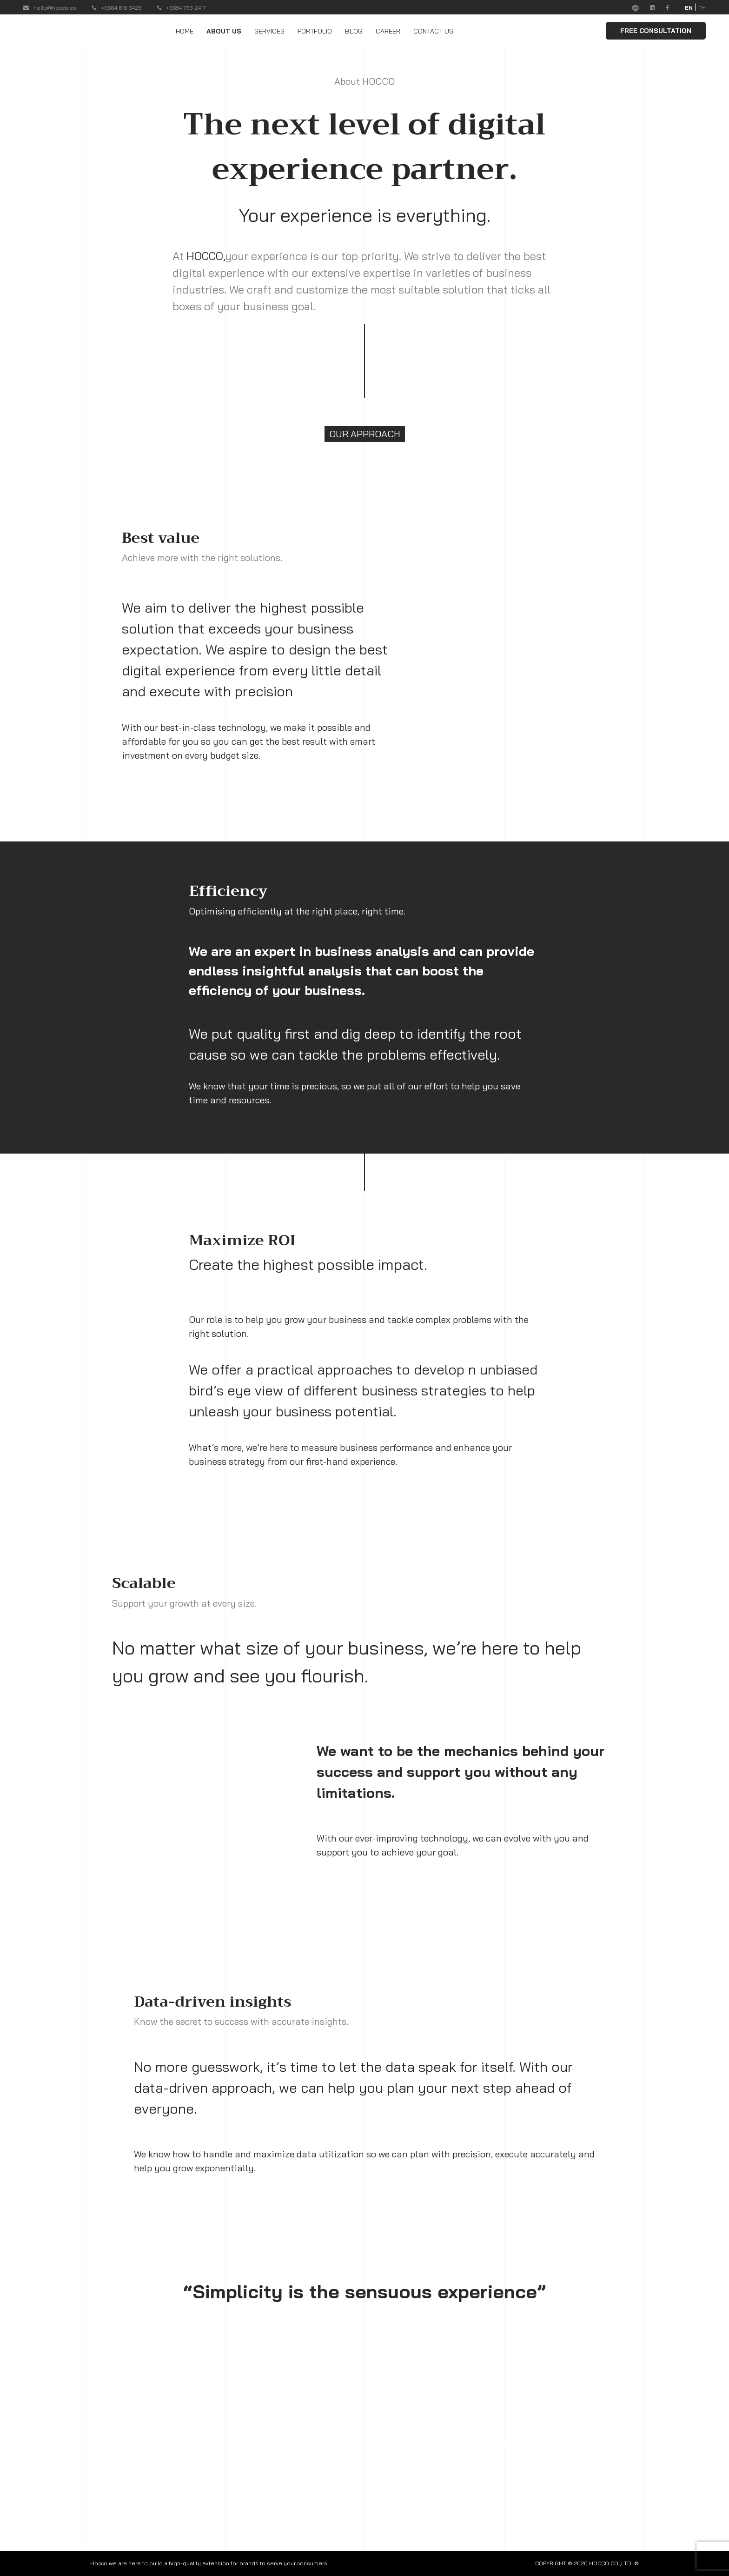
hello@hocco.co (49, 7)
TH (702, 7)
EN (689, 7)
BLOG (354, 31)
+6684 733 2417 (181, 7)
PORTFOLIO (315, 31)
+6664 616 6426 (116, 7)
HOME (184, 31)
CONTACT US (433, 31)
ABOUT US (223, 31)
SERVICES (269, 31)
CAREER (388, 31)
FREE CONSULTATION (655, 31)
